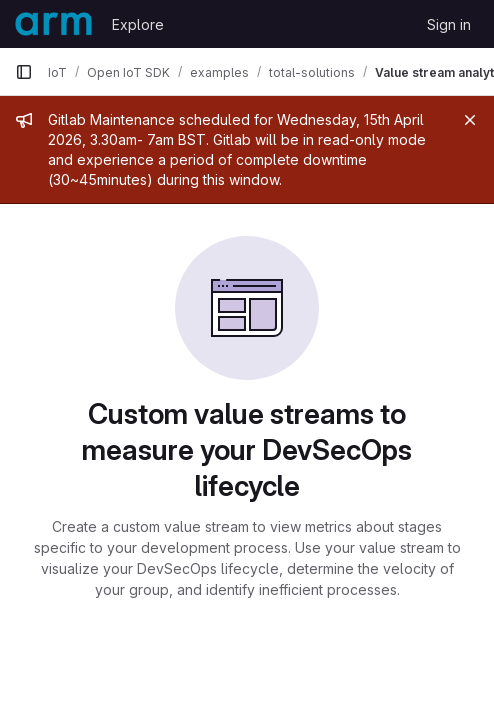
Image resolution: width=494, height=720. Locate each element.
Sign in (449, 24)
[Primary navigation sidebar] (24, 72)
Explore (138, 24)
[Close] (470, 120)
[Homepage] (53, 24)
